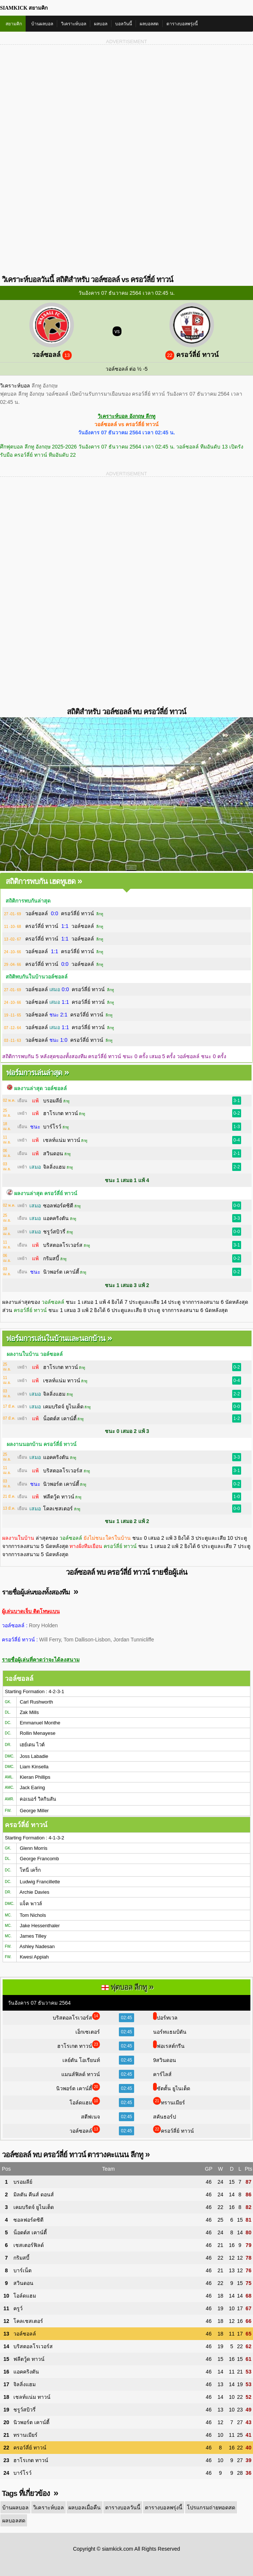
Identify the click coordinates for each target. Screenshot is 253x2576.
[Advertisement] (126, 103)
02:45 (126, 2017)
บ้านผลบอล (42, 23)
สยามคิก (14, 23)
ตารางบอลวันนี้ (120, 2507)
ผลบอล (100, 23)
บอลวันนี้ (123, 23)
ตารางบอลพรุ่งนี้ (182, 23)
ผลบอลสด (149, 23)
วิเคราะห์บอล (73, 23)
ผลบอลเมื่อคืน (82, 2507)
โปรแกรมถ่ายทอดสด (207, 2507)
